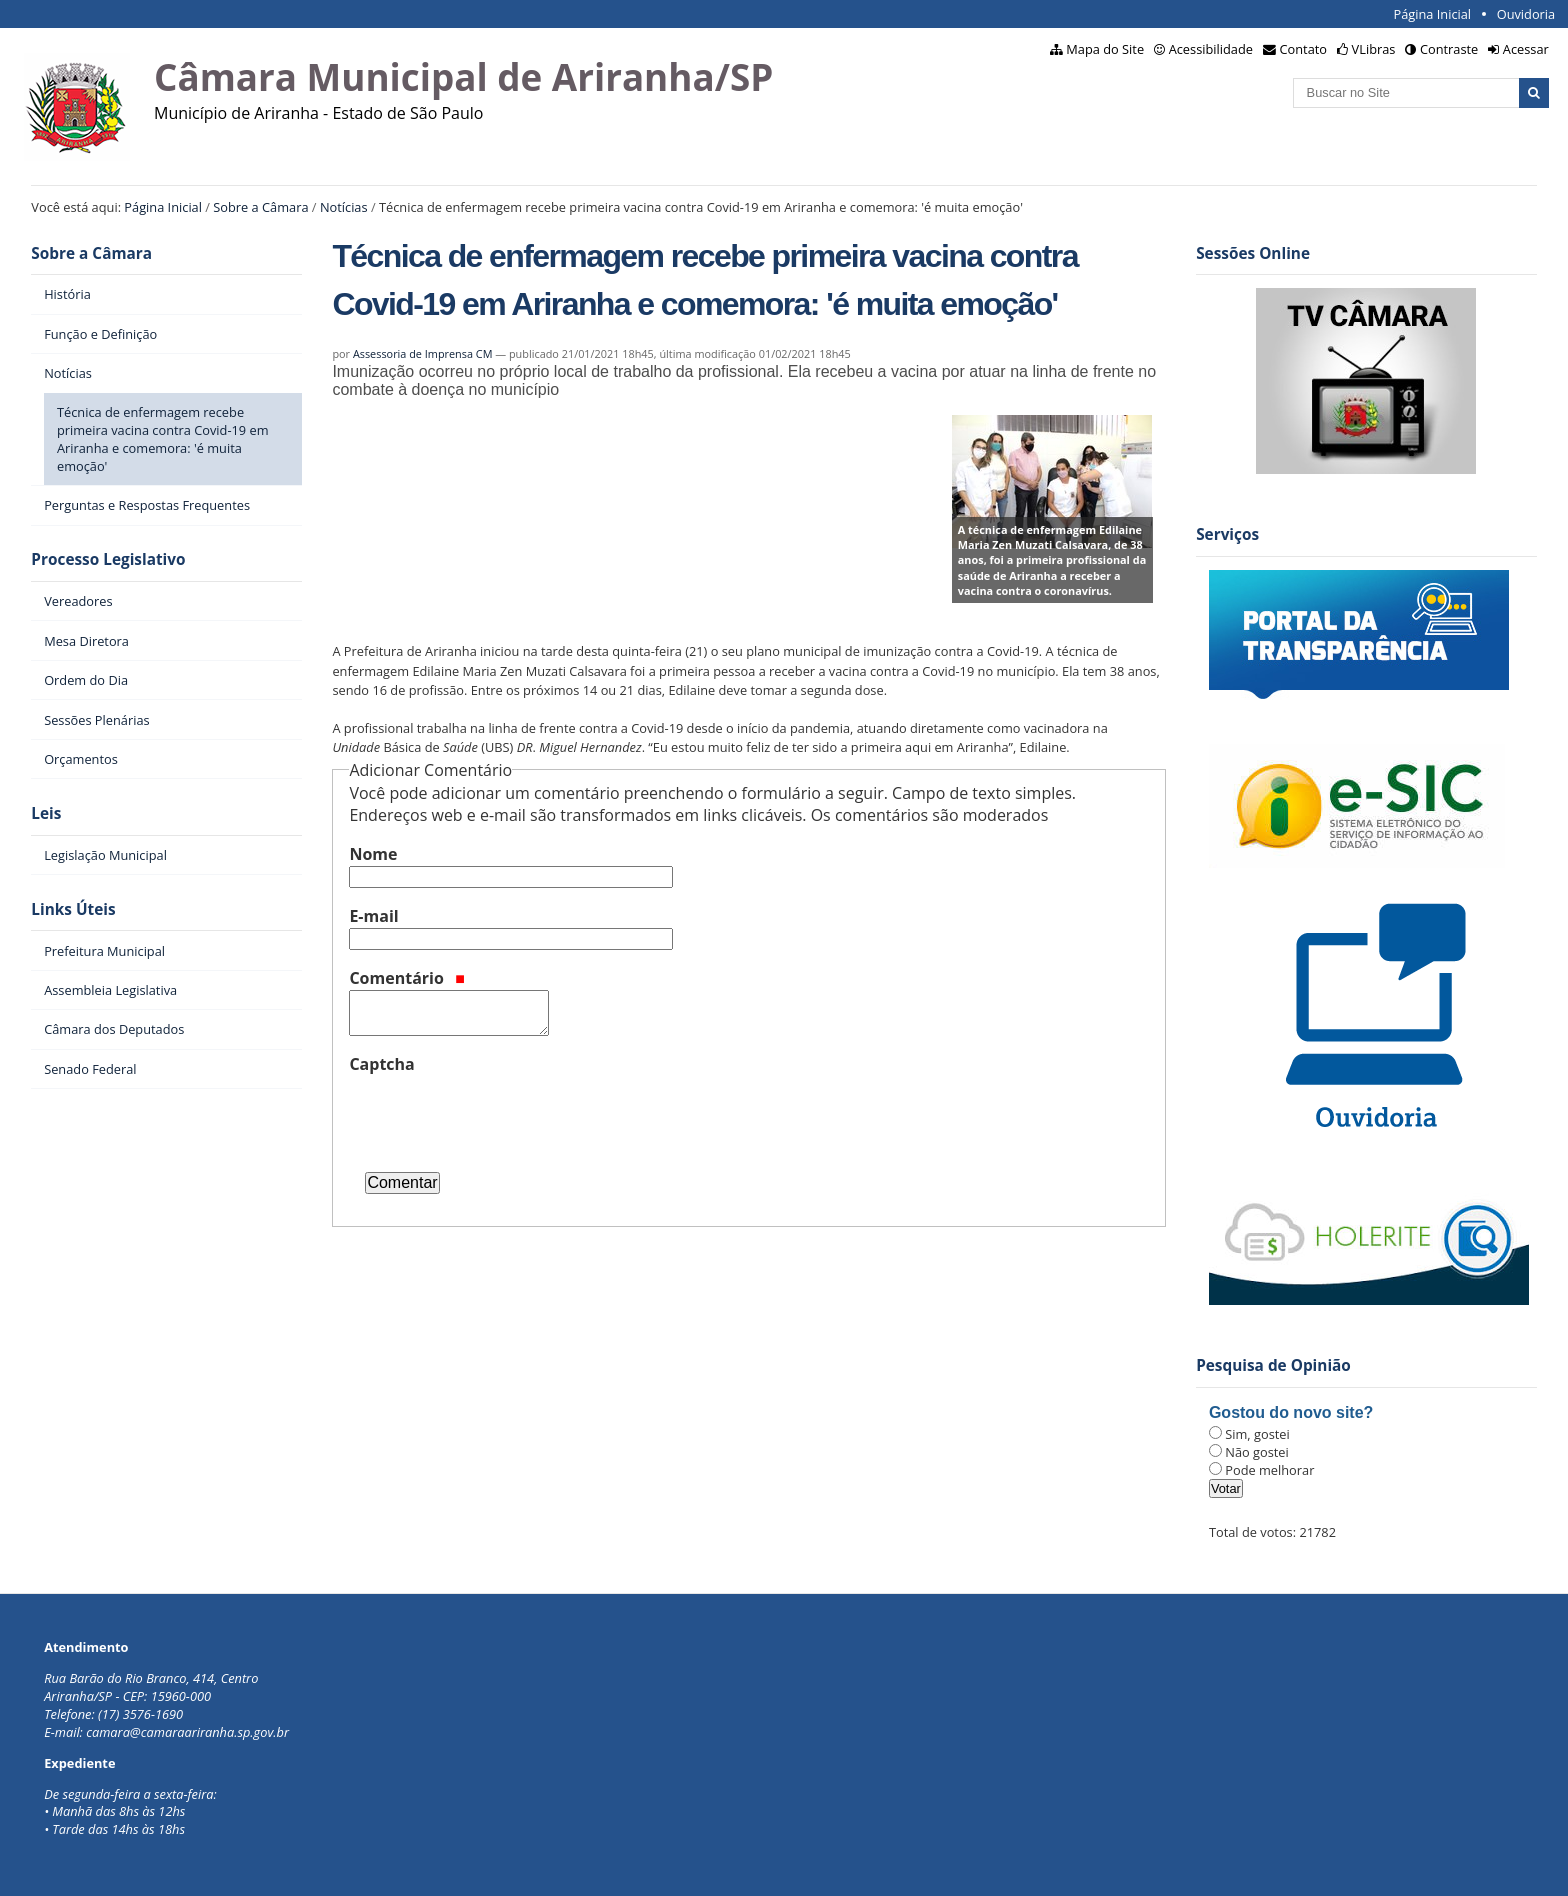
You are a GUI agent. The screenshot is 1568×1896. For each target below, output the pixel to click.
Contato (1304, 49)
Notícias (344, 207)
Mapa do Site (1105, 49)
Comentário (407, 978)
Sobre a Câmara (260, 207)
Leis (46, 813)
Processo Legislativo (108, 559)
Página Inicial (1432, 14)
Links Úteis (73, 909)
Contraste (1449, 49)
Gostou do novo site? (1291, 1412)
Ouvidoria (1526, 14)
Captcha (381, 1064)
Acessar (1526, 49)
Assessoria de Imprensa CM (423, 353)
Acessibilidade (1211, 49)
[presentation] (501, 1115)
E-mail (373, 916)
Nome (373, 854)
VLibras (1374, 49)
